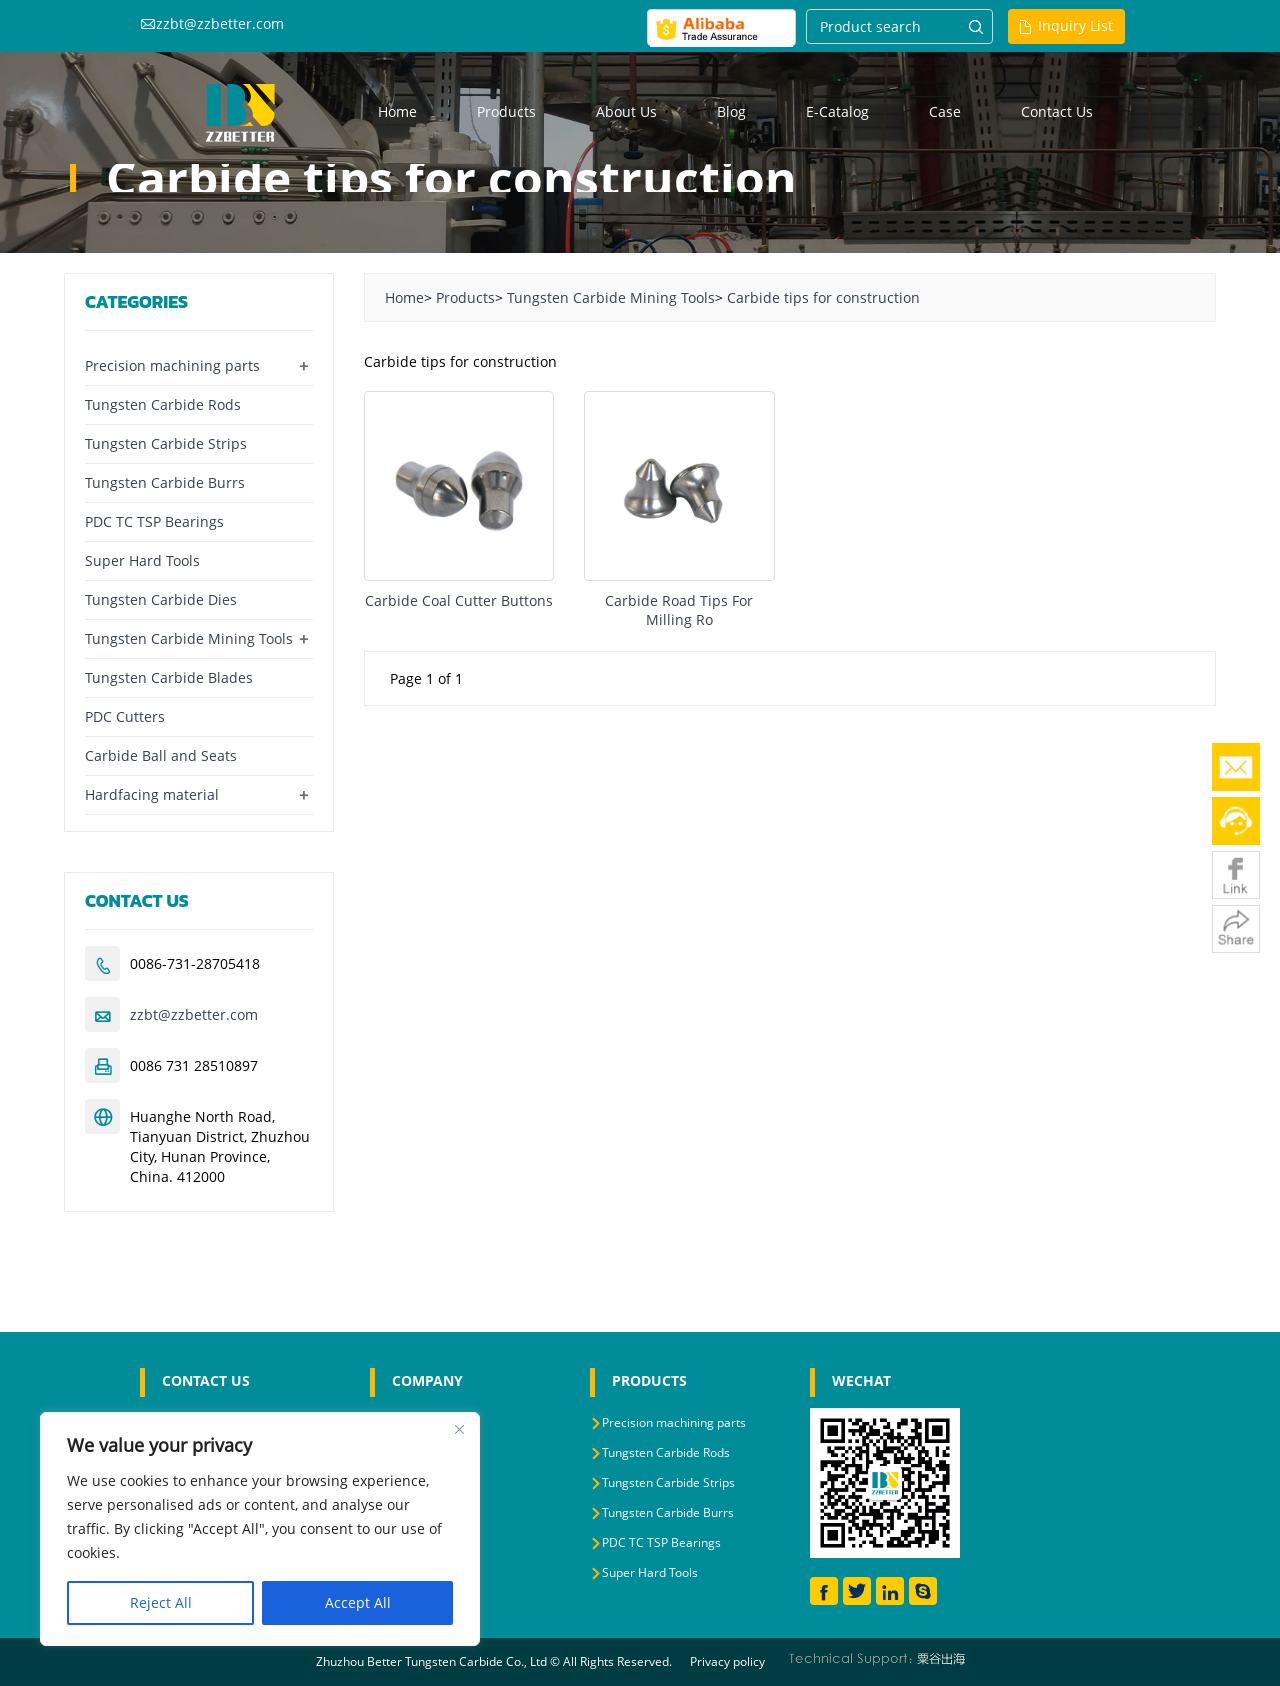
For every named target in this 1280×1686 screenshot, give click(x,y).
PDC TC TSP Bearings (154, 521)
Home (397, 111)
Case (945, 111)
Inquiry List (1075, 25)
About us (626, 111)
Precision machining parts (172, 365)
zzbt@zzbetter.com (220, 23)
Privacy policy (727, 1661)
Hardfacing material (152, 794)
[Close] (459, 1429)
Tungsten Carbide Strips (166, 443)
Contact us (1057, 111)
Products (506, 111)
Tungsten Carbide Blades (169, 677)
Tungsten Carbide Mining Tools (611, 297)
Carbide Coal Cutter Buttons (459, 600)
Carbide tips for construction (823, 297)
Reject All (161, 1602)
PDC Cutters (125, 716)
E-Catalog (837, 111)
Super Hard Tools (142, 560)
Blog (731, 111)
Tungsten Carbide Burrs (165, 482)
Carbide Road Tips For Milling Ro (679, 610)
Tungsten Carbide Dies (161, 599)
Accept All (358, 1602)
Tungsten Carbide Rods (163, 404)
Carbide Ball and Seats (161, 755)
